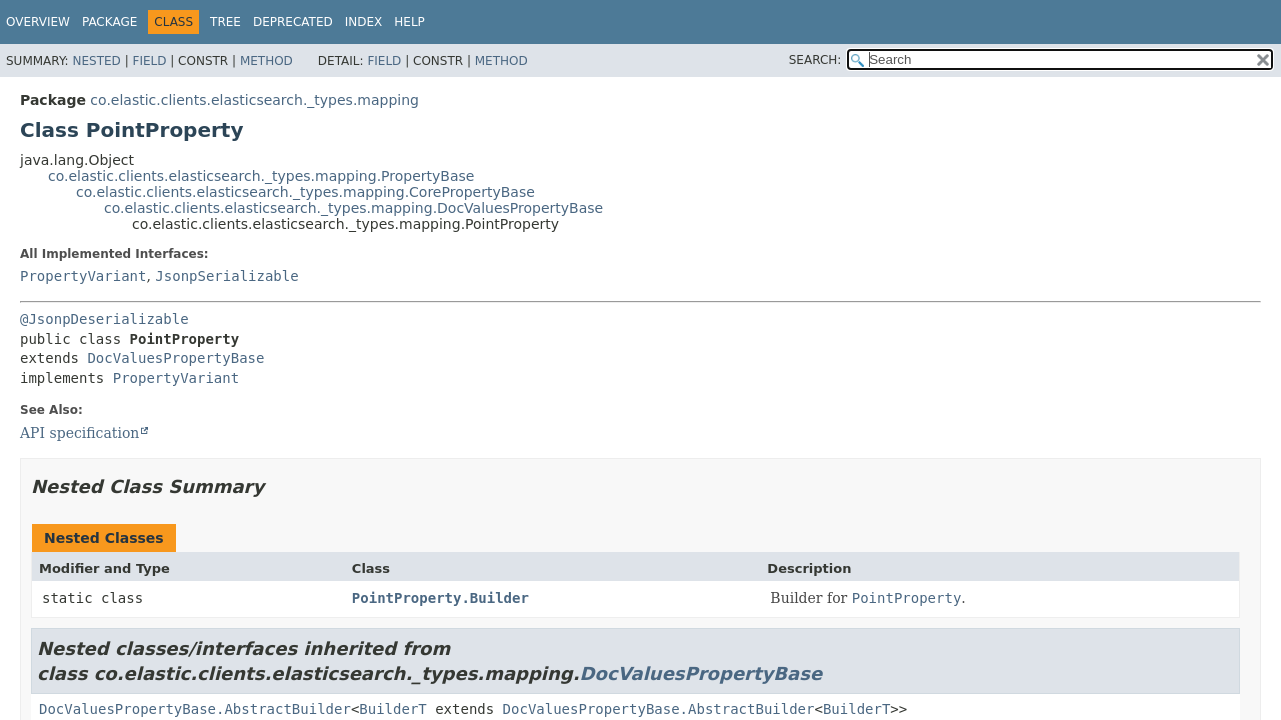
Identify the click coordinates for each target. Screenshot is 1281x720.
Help (409, 22)
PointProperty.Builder (440, 598)
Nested (96, 61)
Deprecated (293, 22)
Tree (225, 22)
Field (149, 61)
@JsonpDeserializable (104, 319)
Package (109, 22)
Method (266, 61)
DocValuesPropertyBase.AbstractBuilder (195, 709)
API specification (79, 433)
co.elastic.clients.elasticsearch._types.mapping (254, 100)
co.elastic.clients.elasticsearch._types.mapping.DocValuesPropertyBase (353, 208)
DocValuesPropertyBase (175, 358)
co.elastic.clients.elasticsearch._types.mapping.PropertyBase (261, 176)
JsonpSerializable (226, 276)
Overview (38, 22)
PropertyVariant (83, 276)
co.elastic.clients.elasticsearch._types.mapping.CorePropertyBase (305, 192)
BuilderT (392, 709)
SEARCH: (815, 60)
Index (364, 22)
